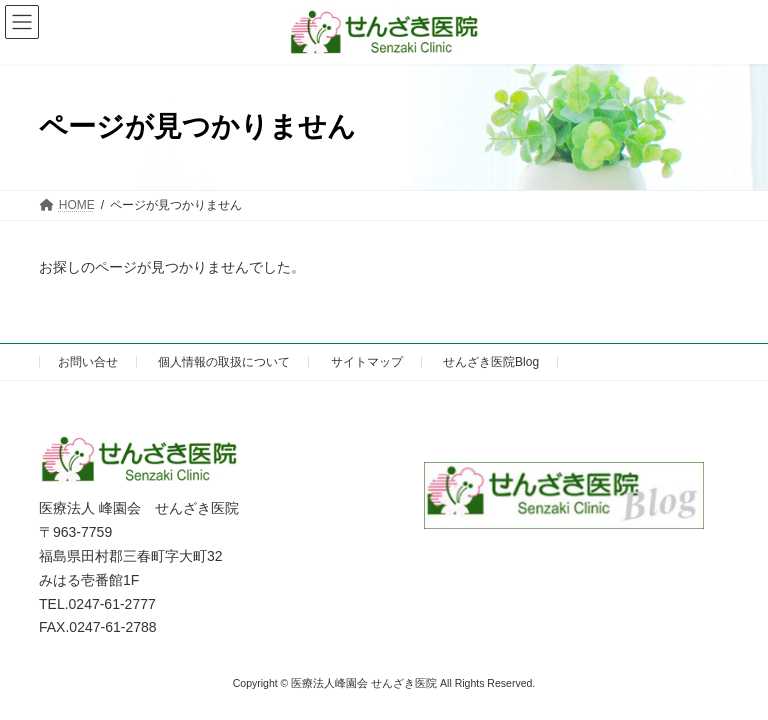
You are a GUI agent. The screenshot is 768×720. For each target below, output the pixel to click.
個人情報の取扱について (224, 362)
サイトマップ (367, 362)
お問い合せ (88, 362)
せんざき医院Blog (491, 362)
